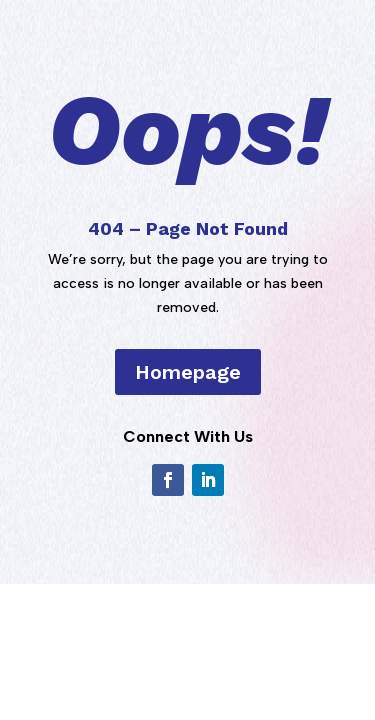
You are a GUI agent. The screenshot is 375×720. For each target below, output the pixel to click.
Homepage (188, 372)
